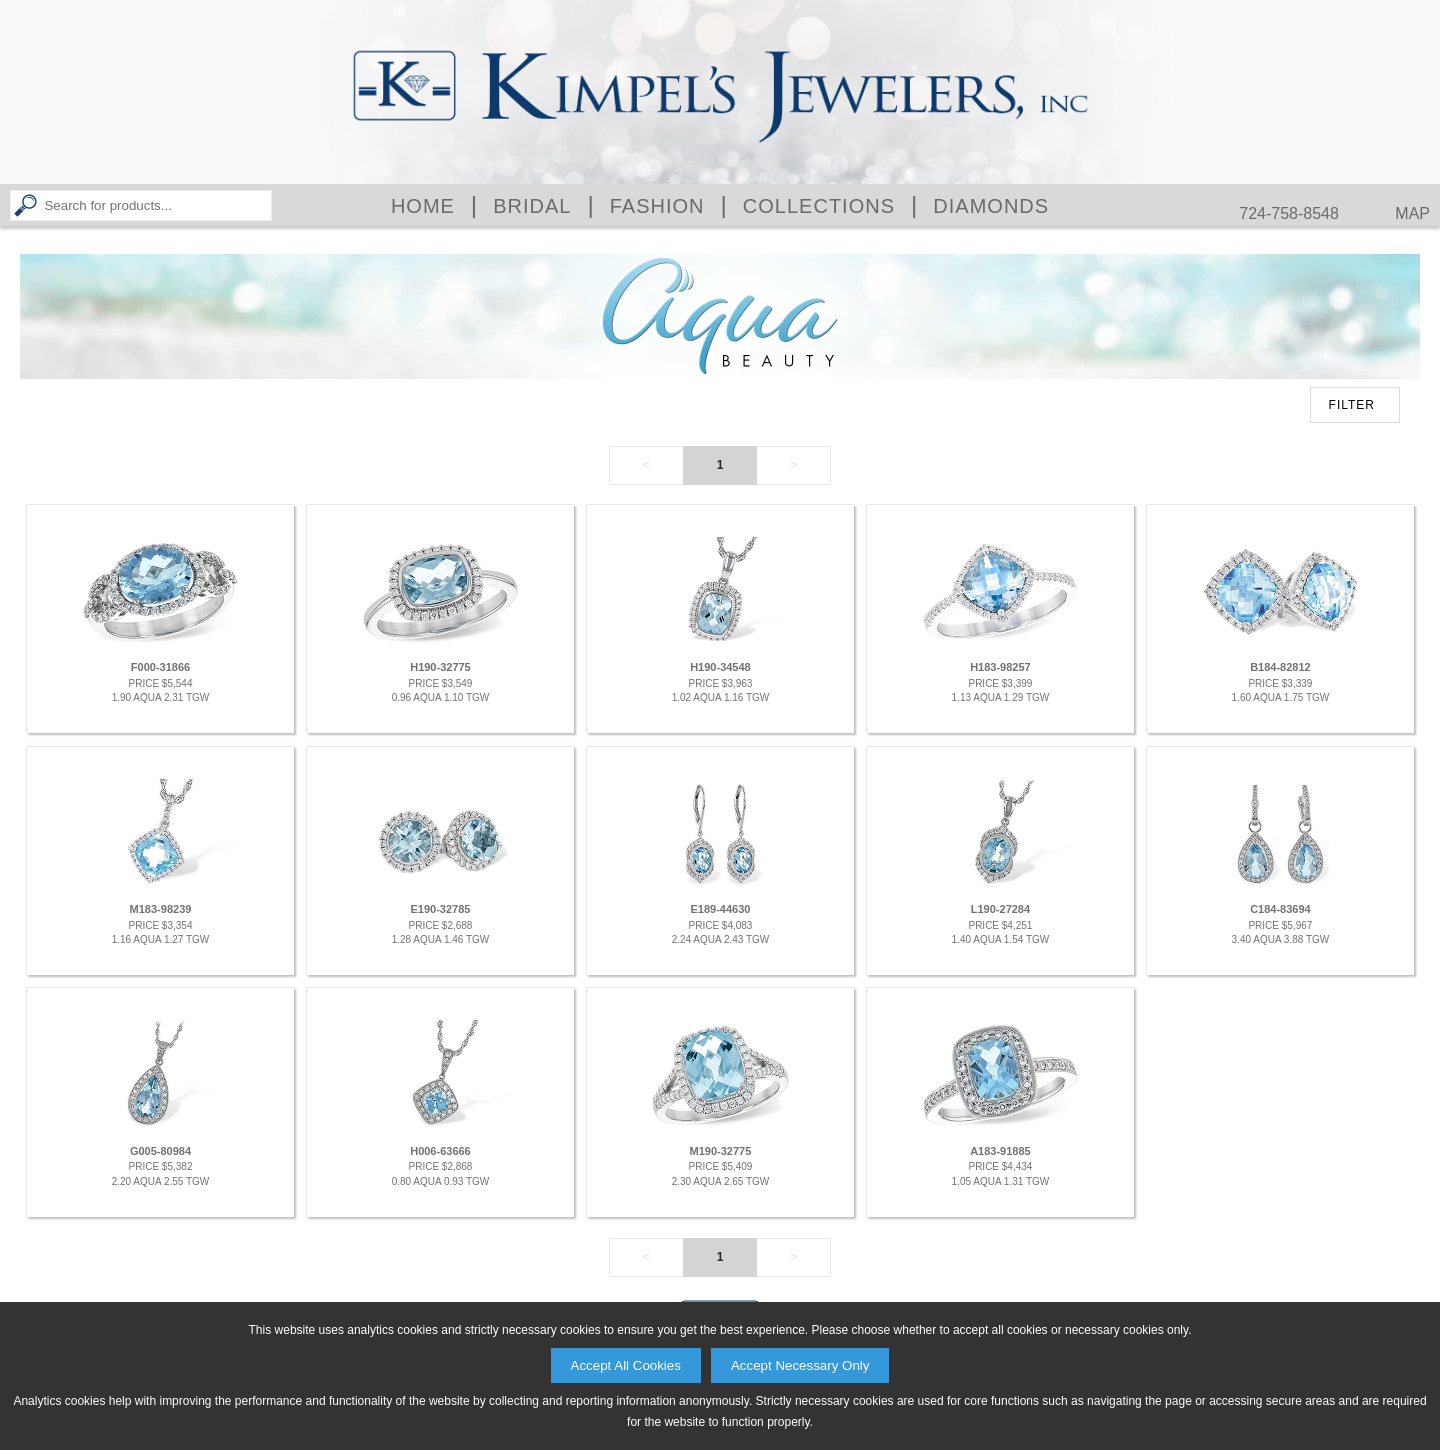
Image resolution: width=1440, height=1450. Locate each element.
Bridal (532, 206)
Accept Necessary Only (800, 1365)
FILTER (1352, 405)
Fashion (657, 206)
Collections (819, 206)
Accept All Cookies (626, 1365)
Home (423, 206)
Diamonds (991, 206)
